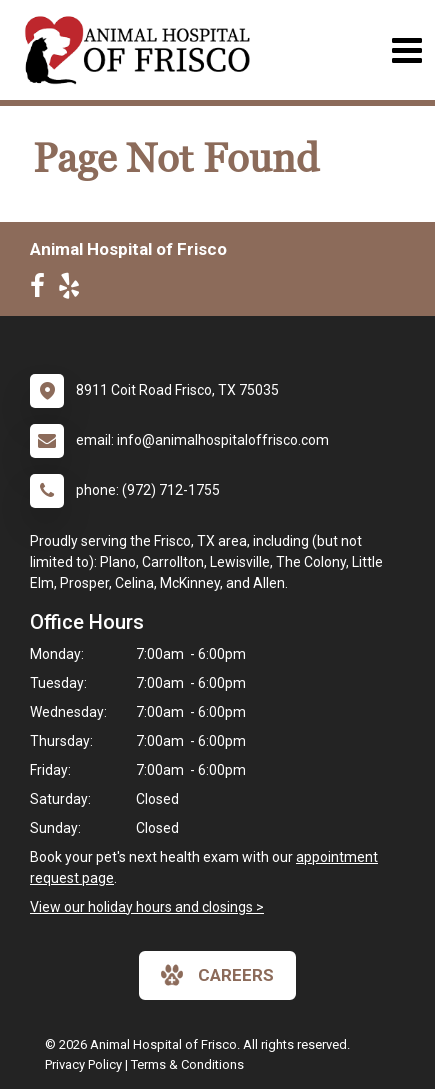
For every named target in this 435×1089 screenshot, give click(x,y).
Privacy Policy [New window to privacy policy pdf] (83, 1064)
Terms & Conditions (187, 1064)
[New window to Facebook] (42, 290)
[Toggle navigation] (406, 50)
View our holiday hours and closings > (147, 907)
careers (217, 975)
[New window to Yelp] (74, 290)
